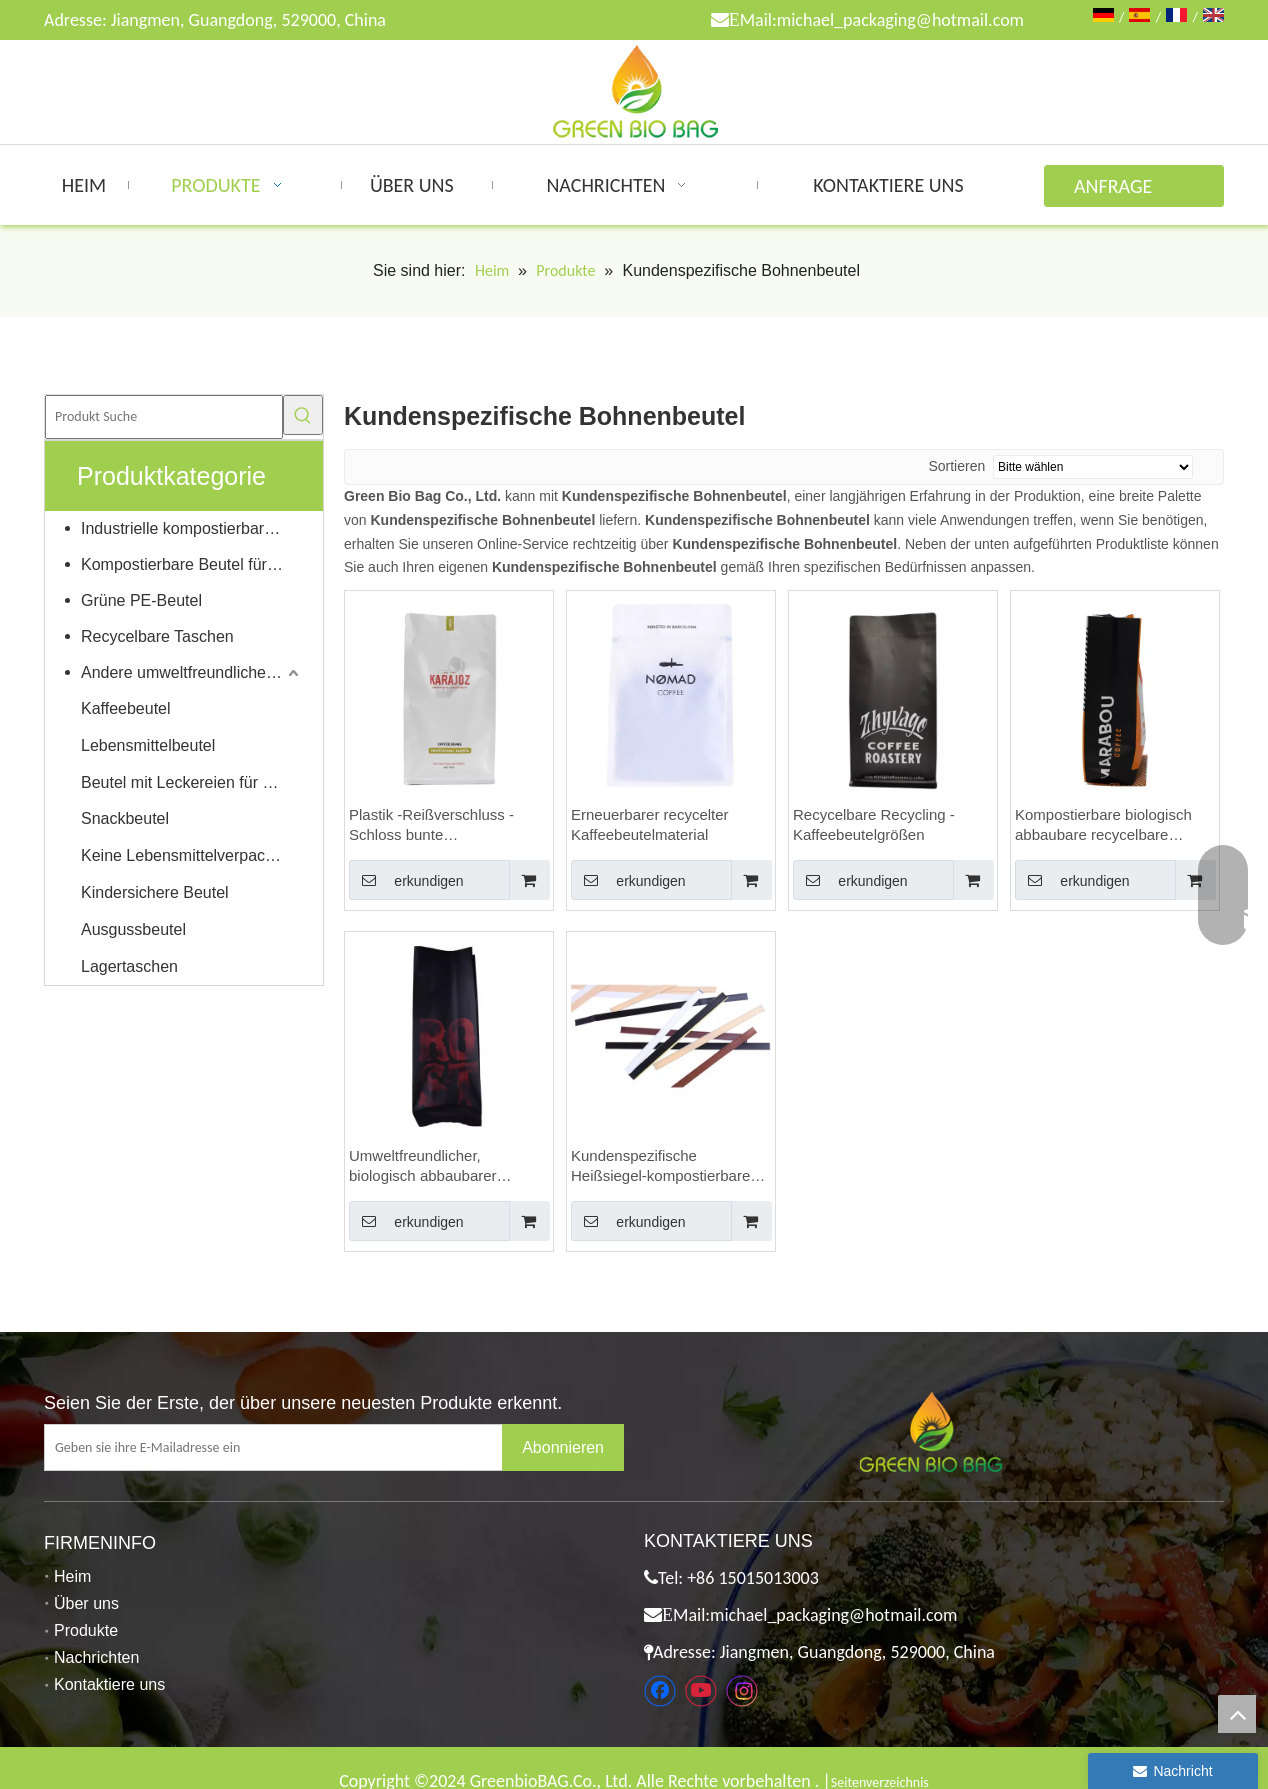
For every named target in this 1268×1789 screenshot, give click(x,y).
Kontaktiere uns (109, 1684)
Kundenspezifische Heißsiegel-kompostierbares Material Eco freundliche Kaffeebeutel (664, 1166)
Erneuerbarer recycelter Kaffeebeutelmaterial (650, 824)
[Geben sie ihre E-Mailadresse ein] (289, 1447)
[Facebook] (660, 1691)
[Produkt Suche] (164, 417)
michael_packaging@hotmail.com (900, 20)
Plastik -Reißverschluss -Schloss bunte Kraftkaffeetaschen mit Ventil (444, 825)
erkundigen (406, 880)
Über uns (86, 1603)
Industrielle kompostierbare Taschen (192, 528)
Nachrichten (96, 1657)
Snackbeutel (125, 818)
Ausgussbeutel (133, 929)
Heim (72, 1576)
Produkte (86, 1630)
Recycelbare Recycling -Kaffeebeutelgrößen (874, 824)
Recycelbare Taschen (157, 636)
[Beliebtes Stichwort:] (303, 415)
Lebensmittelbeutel (148, 745)
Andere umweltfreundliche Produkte (192, 672)
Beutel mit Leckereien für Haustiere (192, 782)
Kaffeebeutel (126, 708)
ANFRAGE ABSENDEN (1118, 190)
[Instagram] (742, 1691)
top (1237, 1714)
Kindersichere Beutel (155, 892)
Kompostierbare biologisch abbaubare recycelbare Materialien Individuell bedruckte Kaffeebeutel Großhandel (1103, 825)
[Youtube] (701, 1691)
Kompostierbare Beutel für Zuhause (192, 564)
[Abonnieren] (563, 1447)
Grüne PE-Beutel (141, 600)
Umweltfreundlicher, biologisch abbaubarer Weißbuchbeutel (423, 1166)
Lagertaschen (129, 966)
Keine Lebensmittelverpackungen (192, 855)
